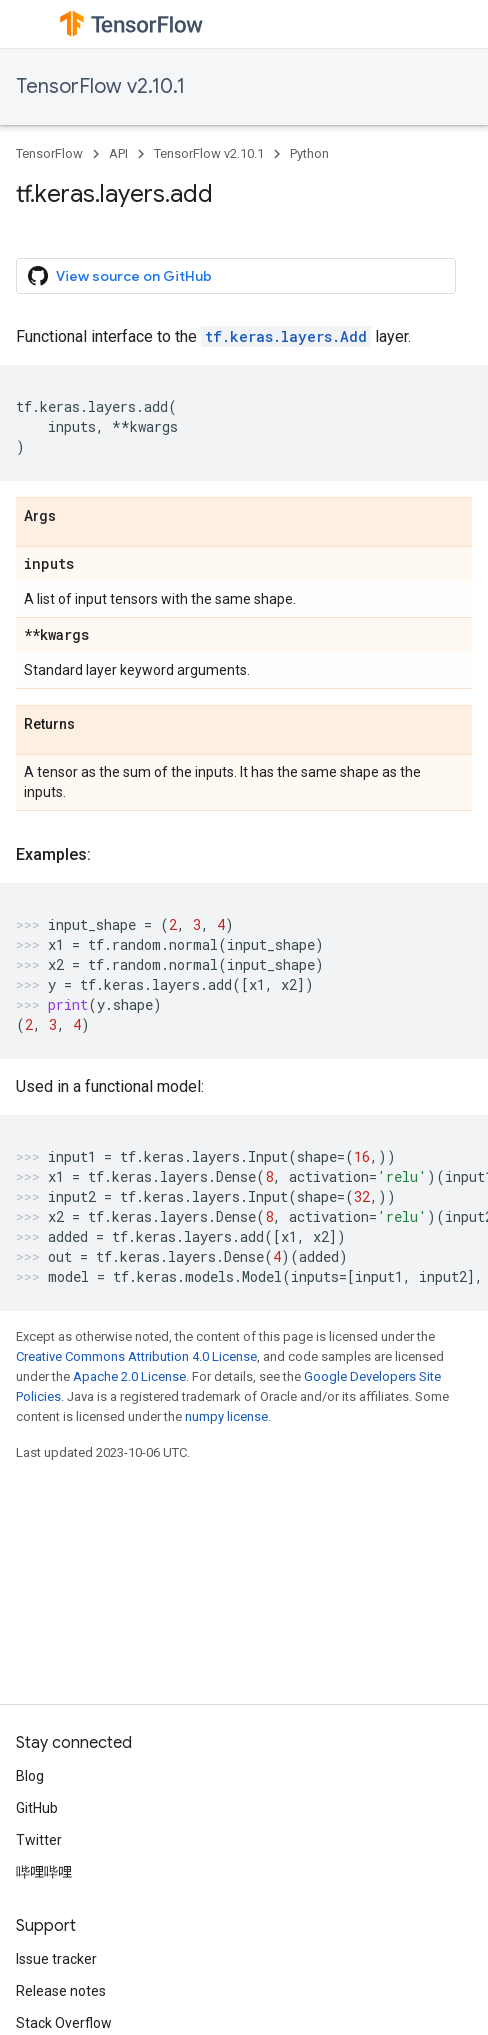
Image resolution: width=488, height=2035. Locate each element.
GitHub (37, 1808)
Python (309, 153)
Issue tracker (56, 1959)
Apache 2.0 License (129, 1376)
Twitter (39, 1840)
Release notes (61, 1991)
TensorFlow (49, 153)
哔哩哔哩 (44, 1872)
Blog (30, 1776)
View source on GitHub (120, 276)
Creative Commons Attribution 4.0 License (136, 1356)
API (118, 153)
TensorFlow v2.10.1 (100, 86)
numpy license (226, 1416)
